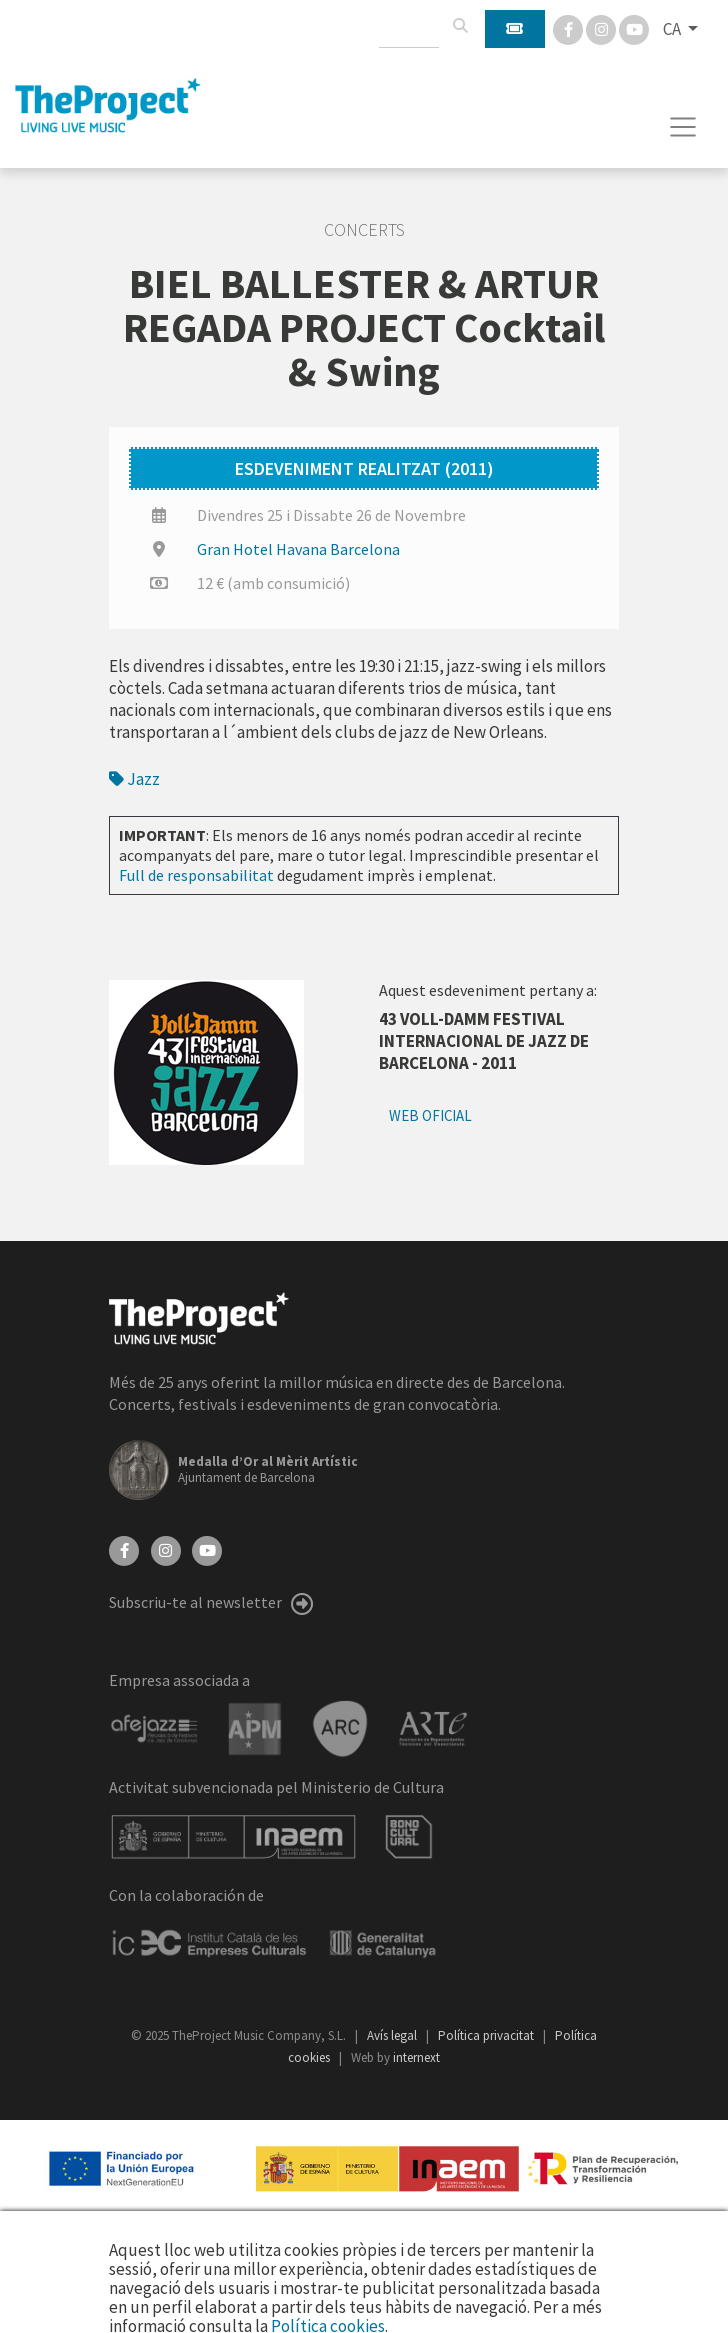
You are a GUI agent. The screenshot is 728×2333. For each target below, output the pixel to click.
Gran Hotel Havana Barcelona (298, 549)
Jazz (134, 779)
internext (416, 2057)
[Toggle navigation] (683, 127)
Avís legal (393, 2035)
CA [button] (673, 29)
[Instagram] (602, 28)
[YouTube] (207, 1549)
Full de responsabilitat (196, 875)
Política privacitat (487, 2035)
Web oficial (430, 1115)
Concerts (364, 230)
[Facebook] (569, 28)
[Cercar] (460, 26)
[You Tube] (634, 28)
